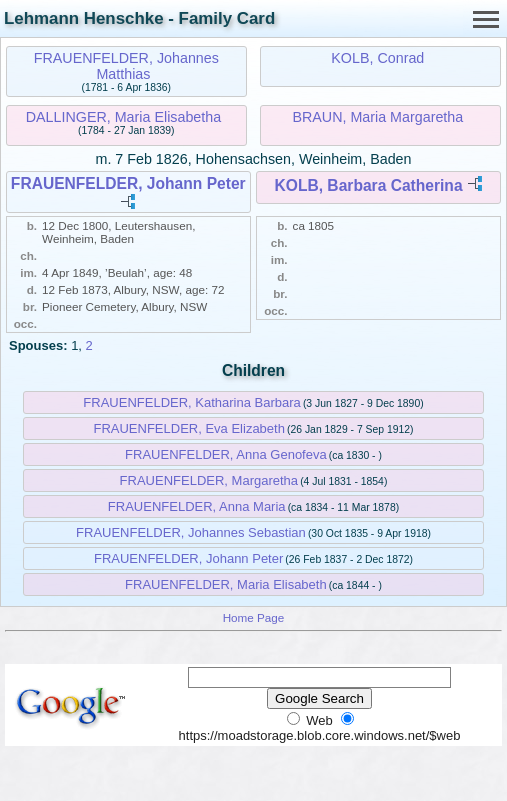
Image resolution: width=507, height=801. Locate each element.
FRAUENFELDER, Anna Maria (197, 506)
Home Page (254, 617)
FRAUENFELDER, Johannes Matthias (126, 66)
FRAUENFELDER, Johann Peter (128, 183)
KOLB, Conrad (377, 58)
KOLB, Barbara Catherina (369, 185)
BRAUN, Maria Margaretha (377, 117)
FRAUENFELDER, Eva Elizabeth (188, 428)
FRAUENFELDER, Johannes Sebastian (191, 532)
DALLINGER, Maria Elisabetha (123, 117)
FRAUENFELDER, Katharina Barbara (191, 402)
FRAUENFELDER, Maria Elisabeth (226, 584)
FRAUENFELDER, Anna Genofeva (226, 454)
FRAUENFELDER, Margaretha (209, 480)
